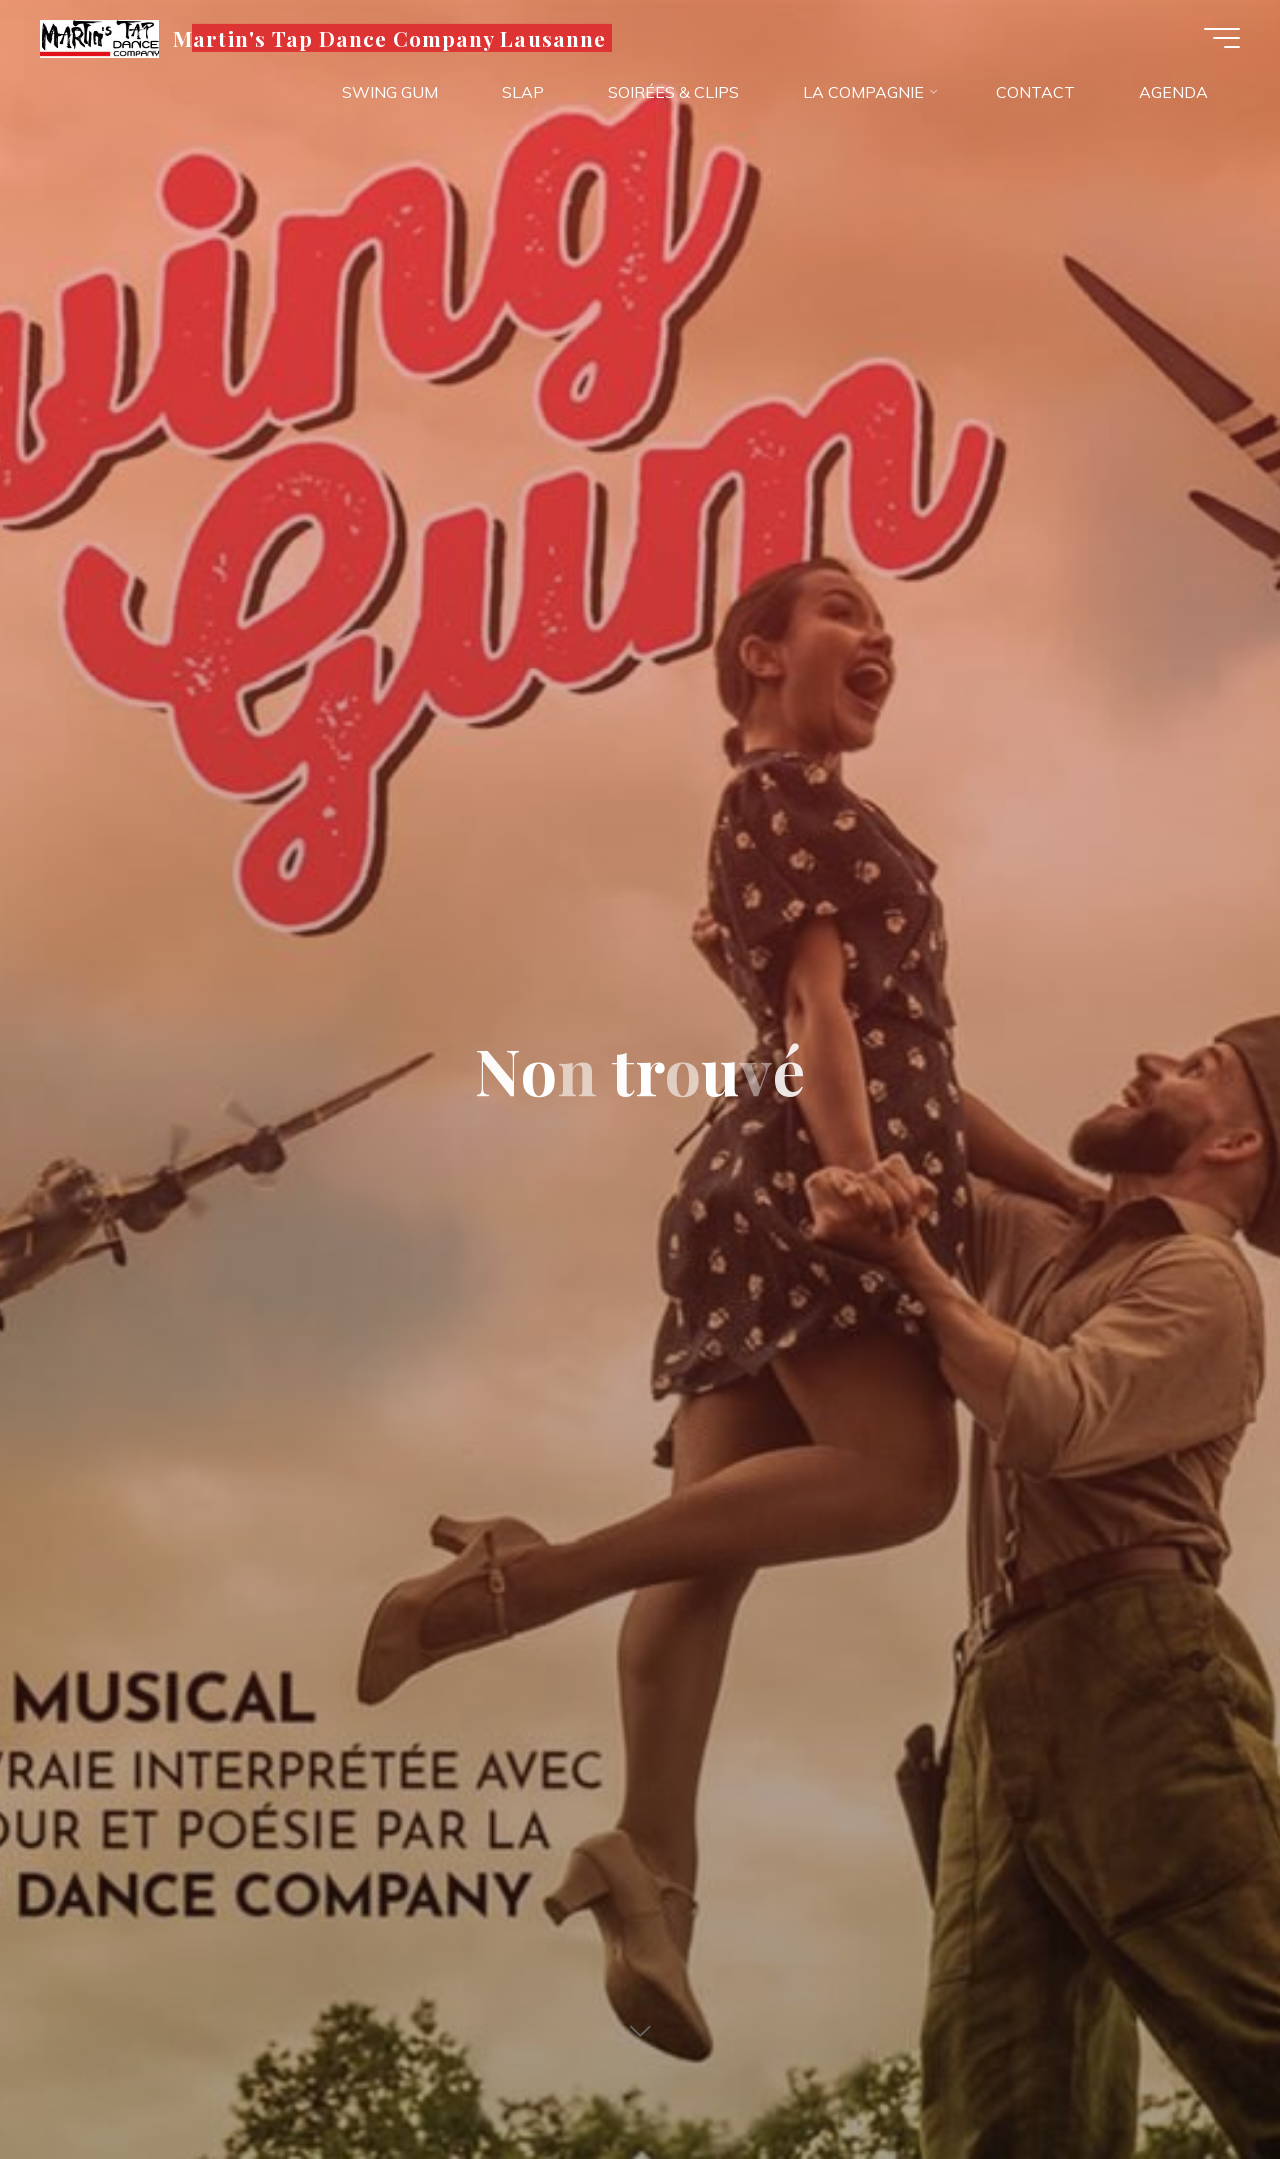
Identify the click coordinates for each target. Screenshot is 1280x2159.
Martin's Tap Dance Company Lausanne (389, 37)
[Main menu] (1222, 38)
